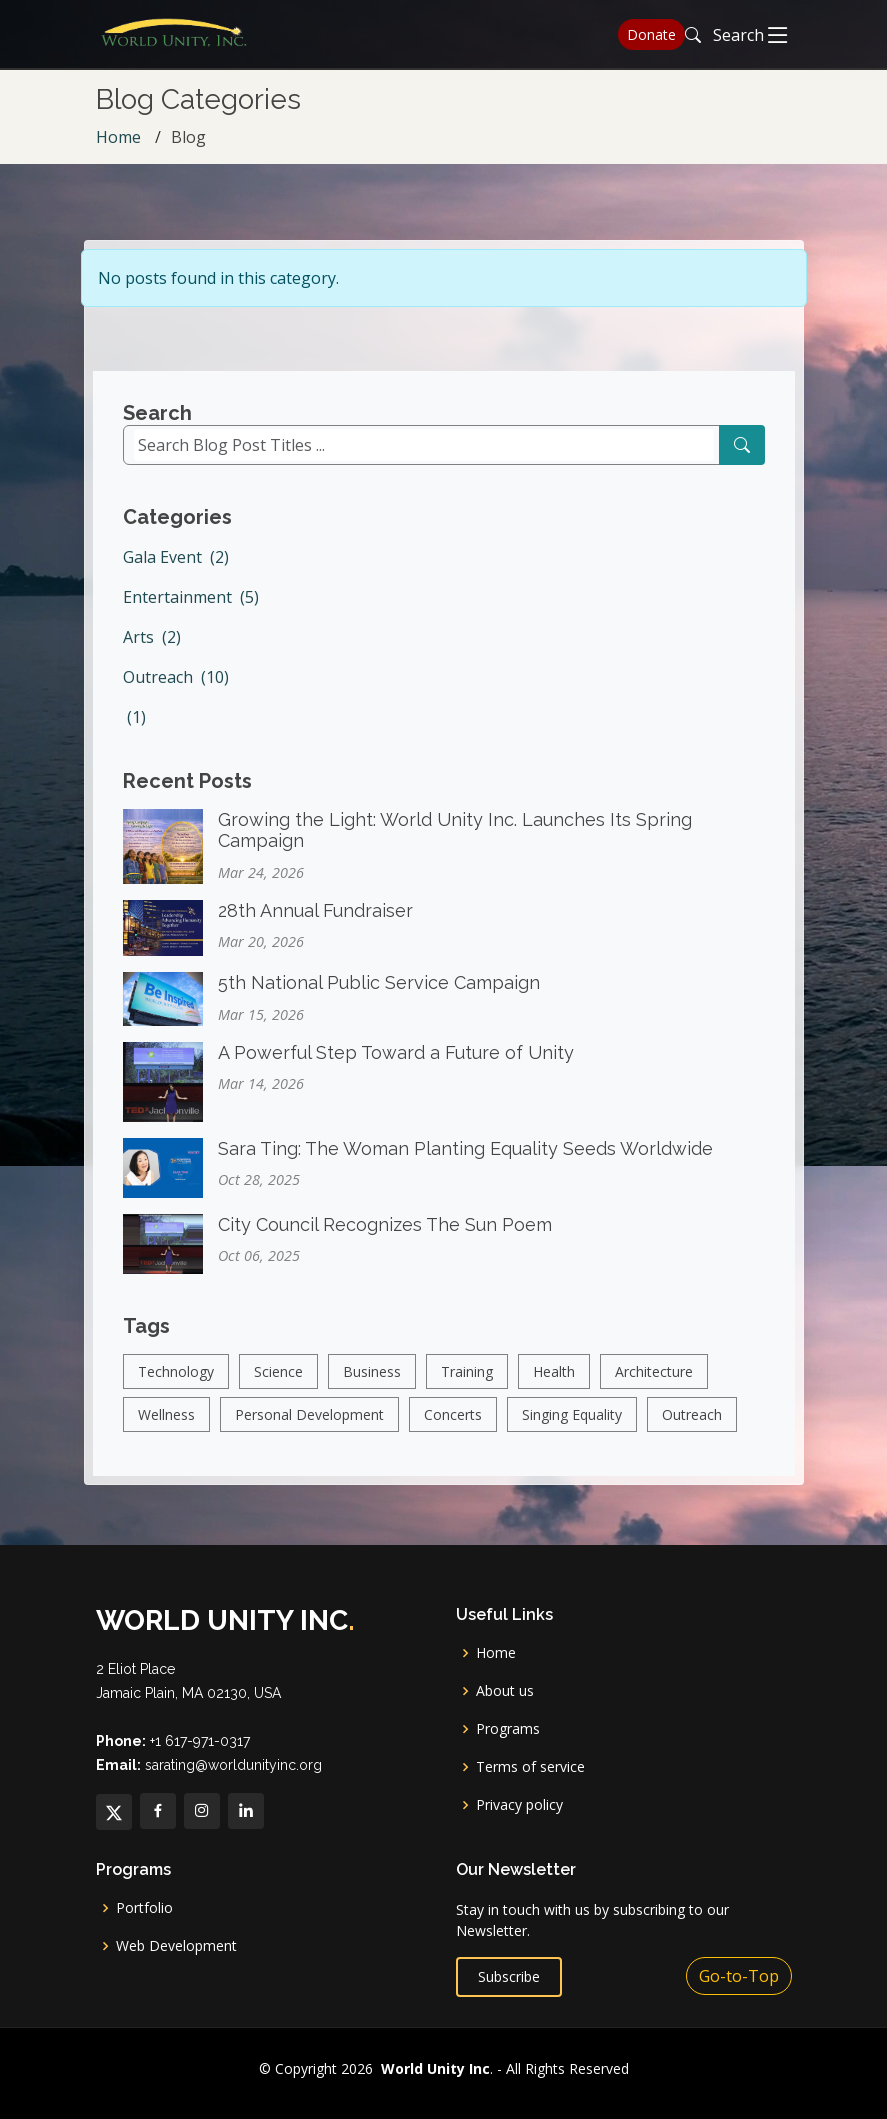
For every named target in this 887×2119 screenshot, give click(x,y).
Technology (176, 1386)
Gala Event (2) (176, 571)
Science (278, 1386)
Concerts (453, 1429)
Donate (651, 34)
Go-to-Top (739, 1976)
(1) (134, 731)
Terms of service (530, 1767)
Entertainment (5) (191, 611)
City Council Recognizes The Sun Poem (385, 1239)
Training (467, 1386)
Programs (508, 1729)
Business (372, 1386)
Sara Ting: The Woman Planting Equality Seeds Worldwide (465, 1163)
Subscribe (509, 1976)
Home (118, 137)
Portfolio (144, 1908)
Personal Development (309, 1429)
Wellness (166, 1429)
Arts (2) (152, 651)
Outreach (692, 1429)
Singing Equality (572, 1429)
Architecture (654, 1386)
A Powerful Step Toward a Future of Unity (396, 1067)
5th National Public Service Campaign (379, 997)
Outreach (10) (176, 691)
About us (505, 1691)
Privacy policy (519, 1805)
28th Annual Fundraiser (315, 925)
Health (554, 1386)
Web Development (176, 1946)
